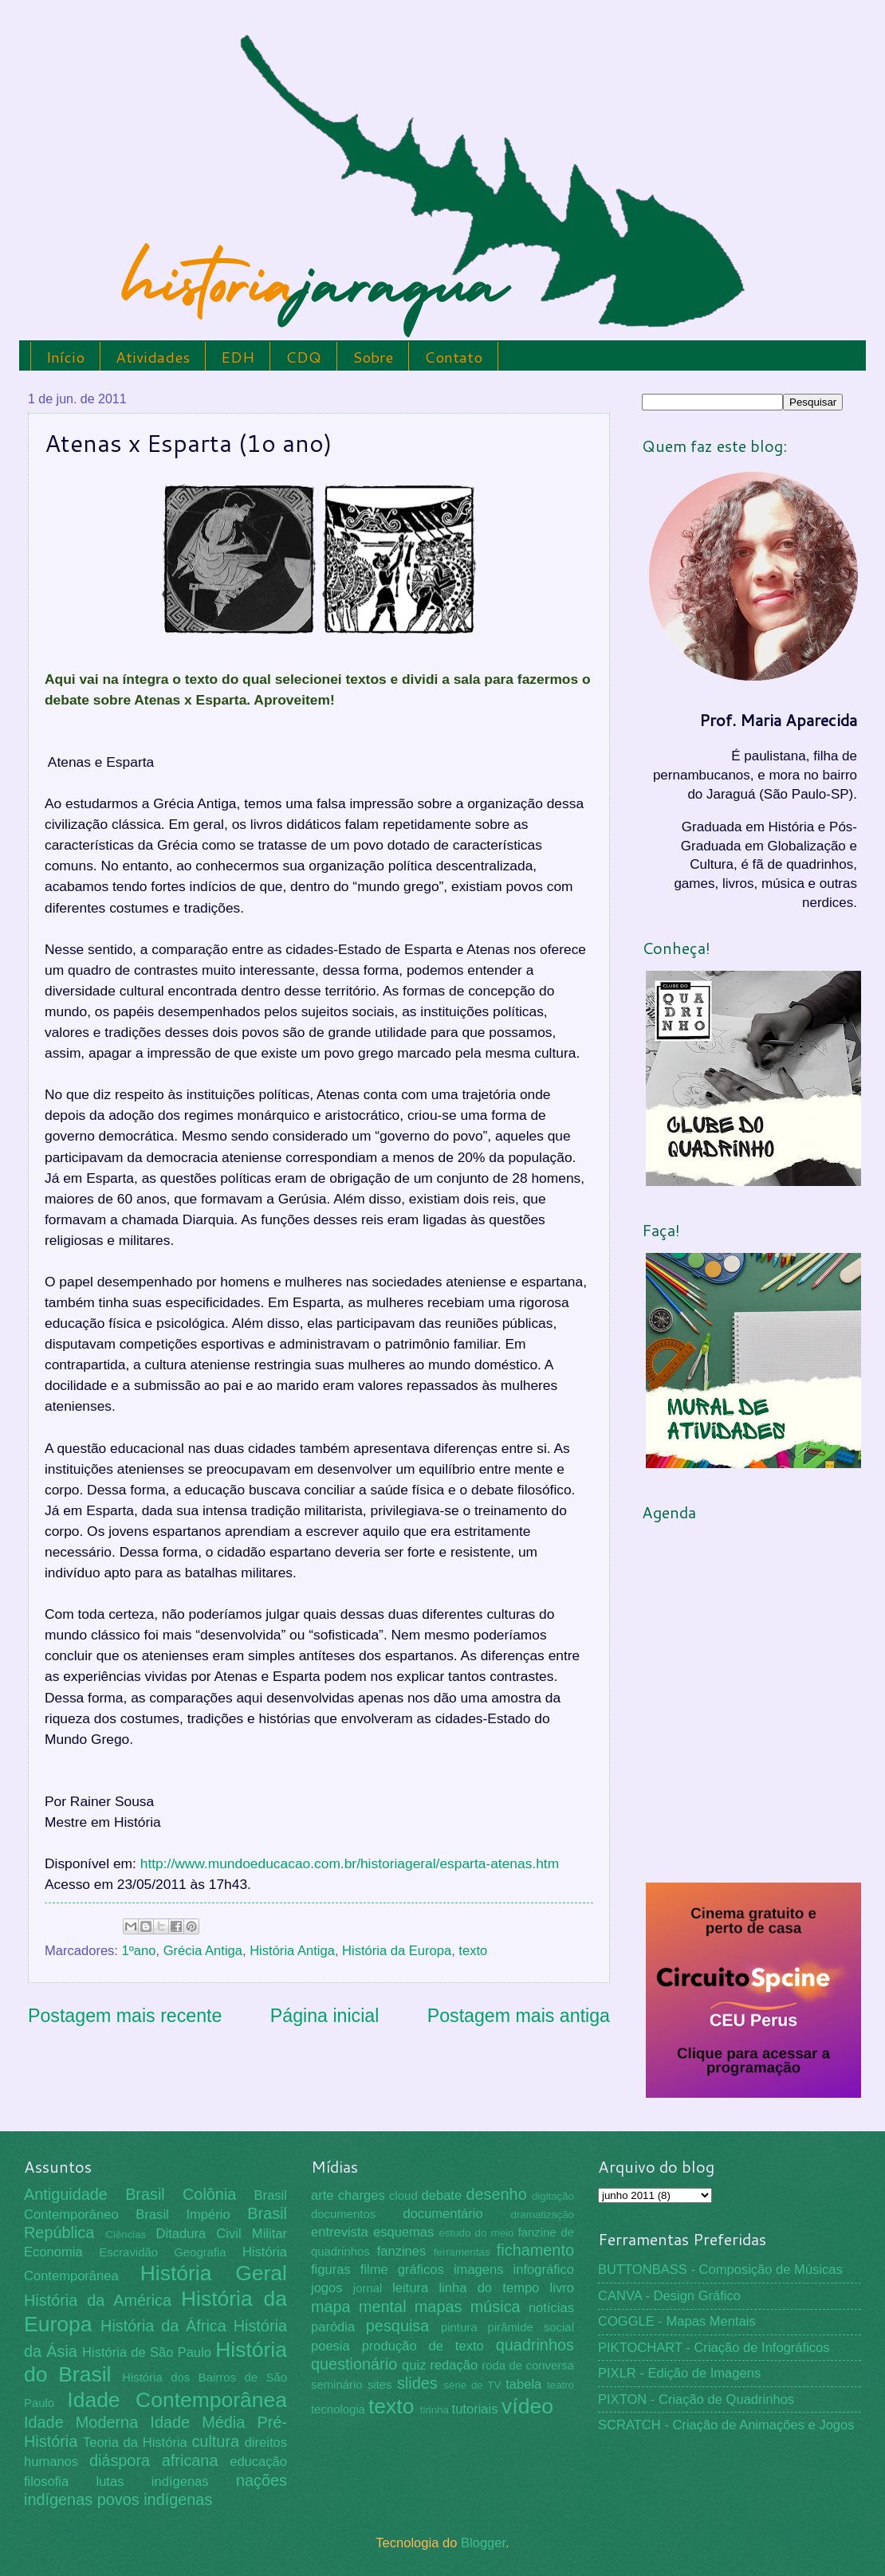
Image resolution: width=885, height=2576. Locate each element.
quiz (414, 2365)
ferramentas (462, 2252)
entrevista (339, 2232)
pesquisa (398, 2325)
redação (454, 2365)
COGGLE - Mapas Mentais (677, 2321)
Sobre (372, 356)
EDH (237, 356)
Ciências (125, 2234)
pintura (459, 2327)
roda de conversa (528, 2365)
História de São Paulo (146, 2352)
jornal (367, 2288)
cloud (403, 2195)
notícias (551, 2307)
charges (361, 2195)
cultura (215, 2441)
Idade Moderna (81, 2422)
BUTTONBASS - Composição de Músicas (720, 2269)
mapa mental (359, 2306)
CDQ (303, 356)
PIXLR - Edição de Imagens (679, 2373)
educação (258, 2461)
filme (374, 2269)
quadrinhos (535, 2345)
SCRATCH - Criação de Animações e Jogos (726, 2425)
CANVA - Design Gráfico (669, 2295)
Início (65, 356)
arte (322, 2195)
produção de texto (423, 2346)
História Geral (213, 2273)
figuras (331, 2269)
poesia (330, 2346)
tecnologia (338, 2409)
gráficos (421, 2269)
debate (442, 2195)
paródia (333, 2326)
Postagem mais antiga (518, 2015)
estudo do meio (476, 2233)
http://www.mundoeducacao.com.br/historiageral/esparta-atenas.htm (349, 1863)
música (495, 2306)
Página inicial (325, 2015)
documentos (343, 2214)
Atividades (153, 356)
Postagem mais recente (125, 2015)
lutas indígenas (152, 2481)
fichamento (535, 2250)
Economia (53, 2252)
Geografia (200, 2252)
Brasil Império (183, 2214)
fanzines (402, 2251)
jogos (327, 2287)
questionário (354, 2364)
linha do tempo (489, 2287)
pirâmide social (531, 2327)
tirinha (434, 2410)
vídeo (527, 2406)
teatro (560, 2385)
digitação (553, 2196)
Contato (453, 356)
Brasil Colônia (180, 2194)
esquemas (403, 2232)
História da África (163, 2325)
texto (472, 1950)
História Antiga (292, 1950)
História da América (97, 2300)
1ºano (139, 1950)
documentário (442, 2213)
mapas (438, 2306)
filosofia (46, 2481)
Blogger (483, 2542)
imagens (479, 2269)
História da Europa (396, 1950)
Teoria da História (135, 2442)
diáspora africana (153, 2460)
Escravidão (128, 2252)
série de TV (472, 2385)
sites (380, 2384)
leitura (410, 2287)
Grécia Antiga (202, 1950)
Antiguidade (66, 2194)
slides (417, 2383)
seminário (337, 2384)
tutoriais (475, 2409)
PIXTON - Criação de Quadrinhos (696, 2399)
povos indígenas (155, 2499)
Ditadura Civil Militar (221, 2233)
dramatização (542, 2215)
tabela (523, 2384)
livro (562, 2287)
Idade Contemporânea (177, 2400)
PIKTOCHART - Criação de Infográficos (714, 2347)
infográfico (543, 2269)
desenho (496, 2194)
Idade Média (197, 2422)
